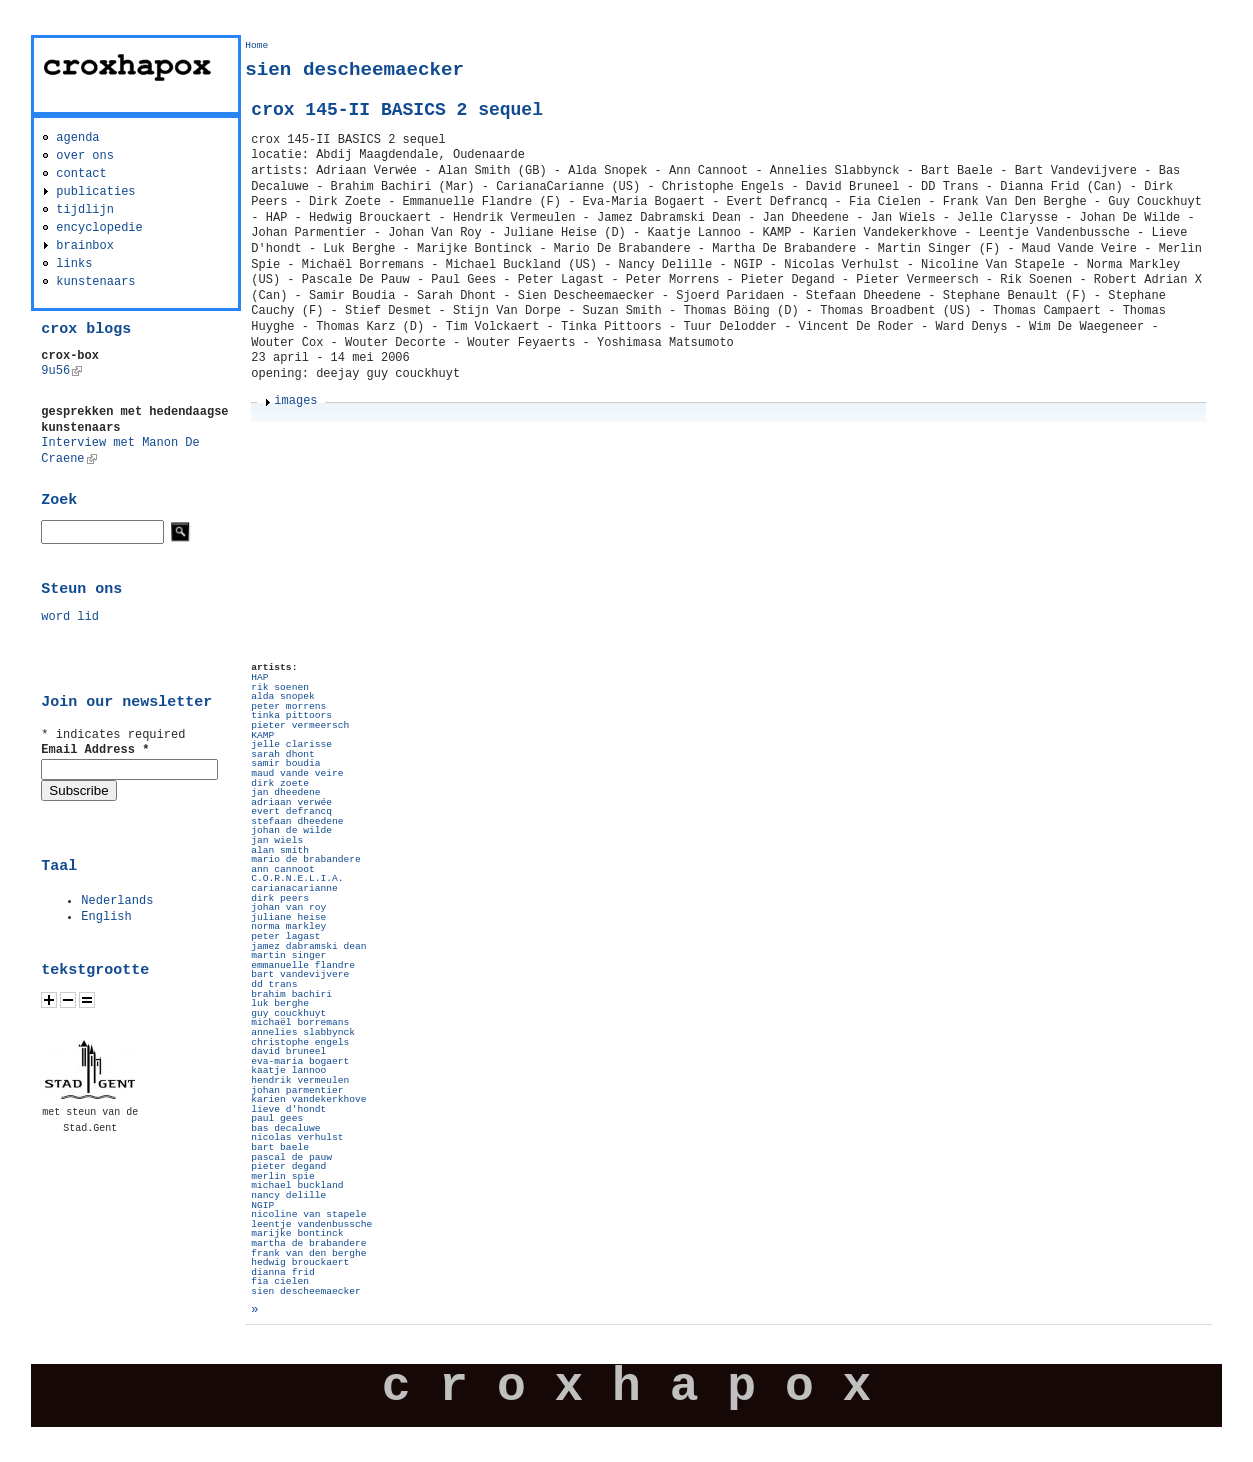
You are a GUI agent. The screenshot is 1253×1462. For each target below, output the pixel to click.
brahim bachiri (291, 994)
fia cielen (280, 1281)
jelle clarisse (291, 744)
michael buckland (297, 1185)
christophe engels (300, 1042)
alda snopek (282, 696)
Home (256, 45)
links (74, 264)
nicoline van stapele (308, 1214)
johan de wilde (291, 830)
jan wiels (277, 840)
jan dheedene (285, 792)
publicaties (95, 192)
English (106, 917)
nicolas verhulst (297, 1137)
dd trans (274, 984)
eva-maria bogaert (300, 1061)
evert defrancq (291, 811)
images (295, 401)
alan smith (280, 850)
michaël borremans (300, 1022)
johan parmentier (297, 1090)
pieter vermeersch (300, 725)
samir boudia (285, 763)
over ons (85, 156)
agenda (77, 138)
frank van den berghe (308, 1253)
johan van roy (288, 907)
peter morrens (288, 706)
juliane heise (288, 917)
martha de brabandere (308, 1243)
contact (81, 174)
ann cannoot (282, 869)
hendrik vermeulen (300, 1080)
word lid (70, 617)
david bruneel (288, 1051)
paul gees (277, 1118)
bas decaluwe (285, 1128)
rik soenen (280, 687)
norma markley (288, 926)
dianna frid (282, 1272)
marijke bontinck (297, 1233)
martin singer (288, 955)
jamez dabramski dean (308, 946)
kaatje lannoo (288, 1070)
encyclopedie (99, 228)
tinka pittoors (291, 715)
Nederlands (117, 901)
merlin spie (282, 1176)
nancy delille (288, 1195)
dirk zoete (280, 783)
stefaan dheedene (297, 821)
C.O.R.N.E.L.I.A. (297, 878)
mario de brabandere (305, 859)
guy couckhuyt (288, 1013)
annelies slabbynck (303, 1032)
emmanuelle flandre (303, 965)
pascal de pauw (291, 1157)
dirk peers (280, 898)
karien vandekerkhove (308, 1099)
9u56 (61, 371)
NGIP (262, 1205)
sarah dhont (282, 754)
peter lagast (285, 936)
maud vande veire (297, 773)
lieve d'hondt (288, 1109)
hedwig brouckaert (300, 1262)
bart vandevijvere (300, 974)
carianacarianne (294, 888)
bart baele (280, 1147)
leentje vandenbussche (311, 1224)
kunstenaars (95, 282)
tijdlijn (85, 210)
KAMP (262, 735)
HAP (259, 677)
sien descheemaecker (305, 1291)
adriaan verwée (291, 802)
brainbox (85, 246)
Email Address (95, 750)
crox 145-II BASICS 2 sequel (397, 110)
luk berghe (280, 1003)
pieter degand (288, 1166)
